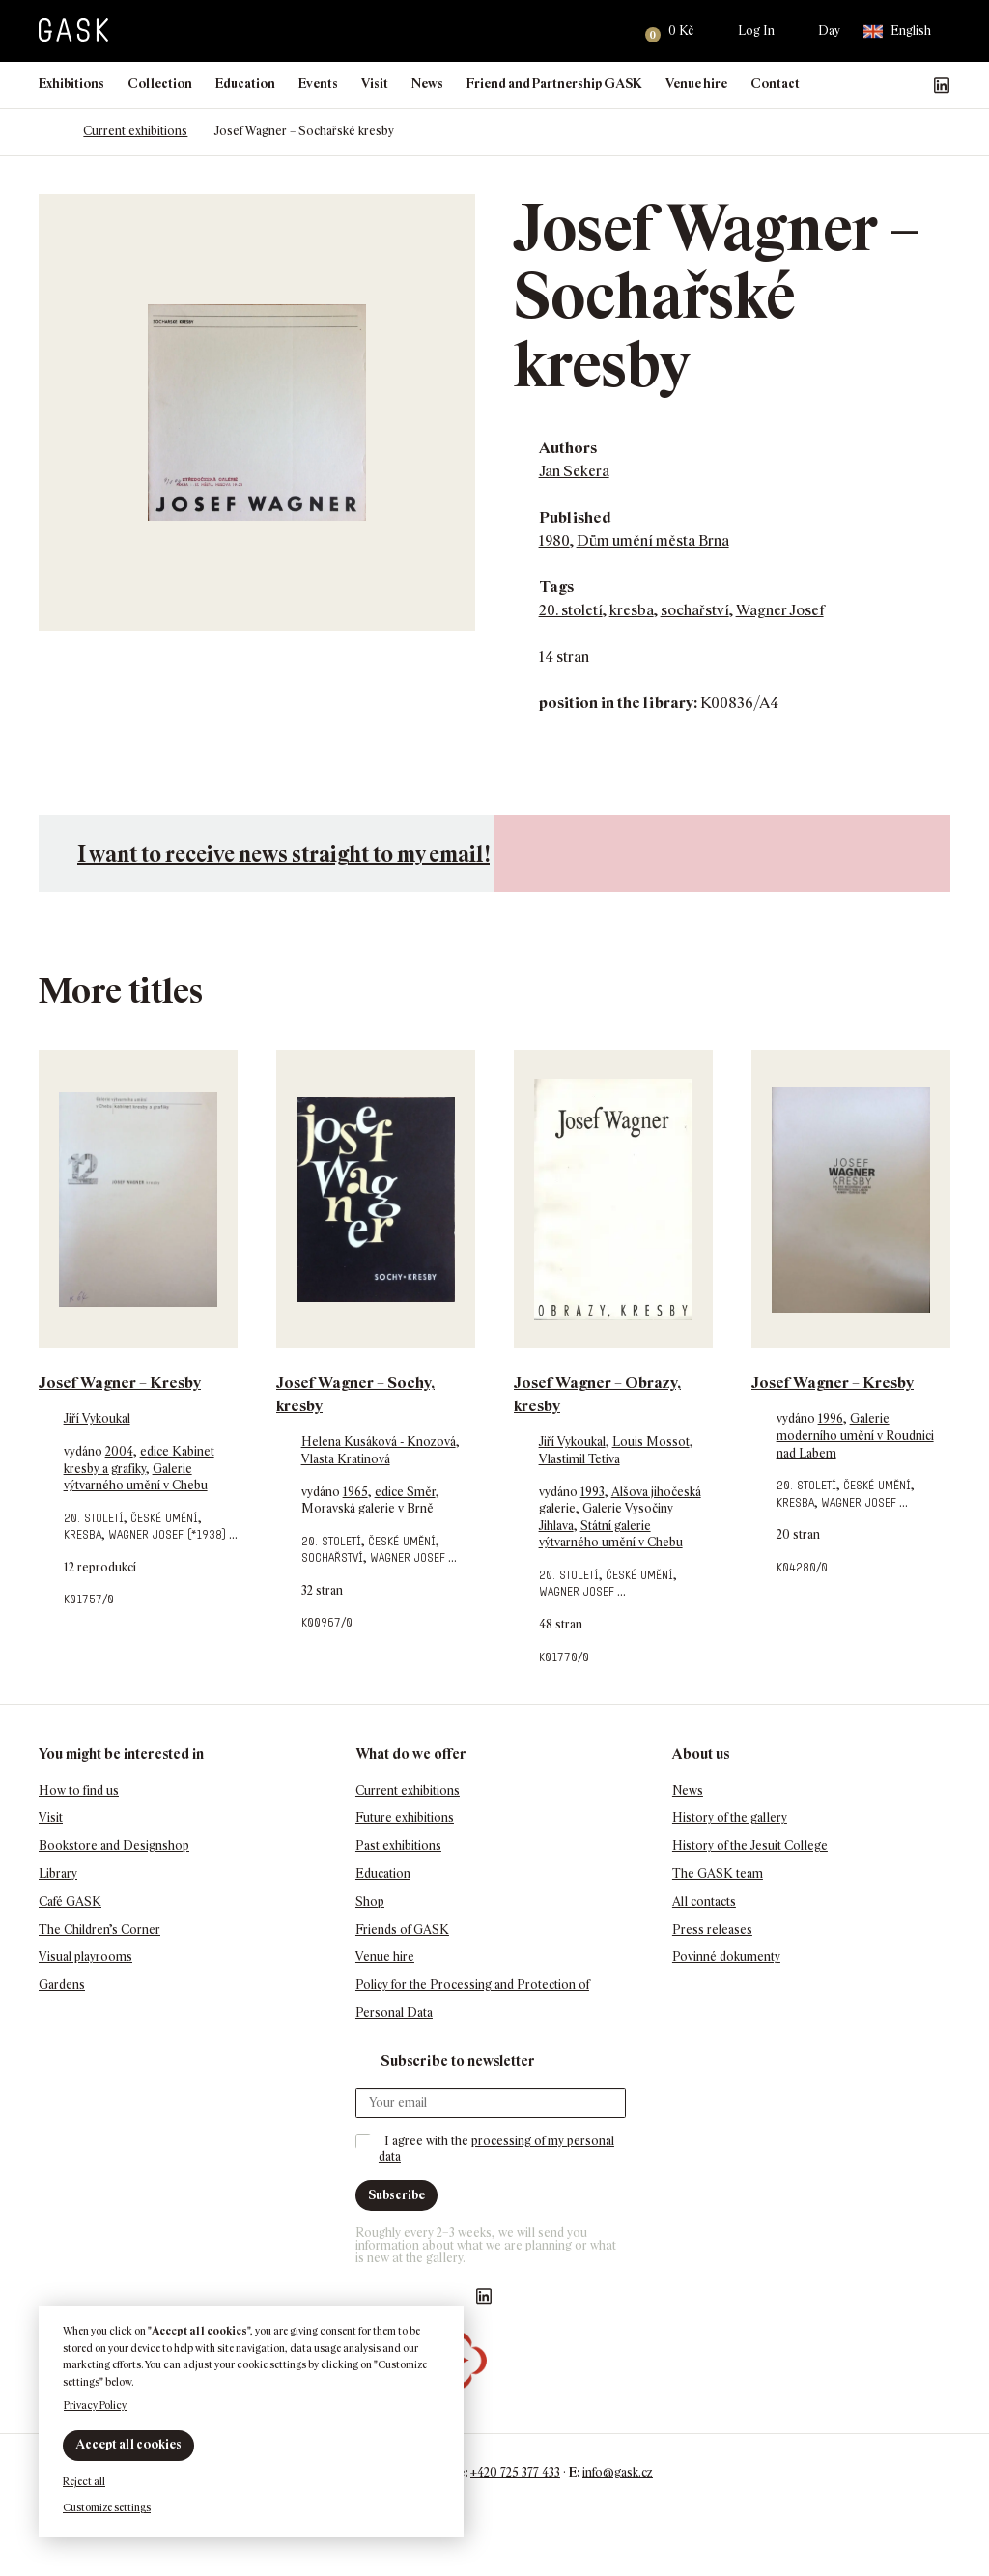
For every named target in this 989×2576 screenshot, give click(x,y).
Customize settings (107, 2507)
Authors (568, 448)
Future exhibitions (404, 1817)
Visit (374, 83)
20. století (571, 610)
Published (575, 517)
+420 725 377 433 (515, 2472)
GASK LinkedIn (941, 85)
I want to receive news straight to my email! (283, 853)
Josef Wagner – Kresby (120, 1382)
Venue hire (696, 83)
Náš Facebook (849, 85)
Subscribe (396, 2195)
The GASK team (717, 1873)
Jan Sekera (574, 471)
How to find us (79, 1790)
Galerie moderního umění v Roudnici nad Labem (855, 1435)
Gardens (62, 1984)
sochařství (695, 610)
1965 (355, 1492)
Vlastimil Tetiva (579, 1459)
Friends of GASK (402, 1929)
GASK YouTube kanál (910, 85)
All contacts (704, 1901)
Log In (756, 30)
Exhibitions (71, 83)
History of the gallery (729, 1817)
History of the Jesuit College (750, 1845)
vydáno (84, 1451)
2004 (119, 1451)
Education (245, 83)
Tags (556, 587)
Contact (775, 83)
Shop (369, 1901)
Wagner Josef (780, 610)
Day (829, 30)
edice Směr (405, 1492)
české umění (164, 1518)
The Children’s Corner (99, 1929)
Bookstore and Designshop (114, 1845)
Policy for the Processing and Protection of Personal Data (472, 1998)
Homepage (48, 131)
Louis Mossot (651, 1441)
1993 (592, 1492)
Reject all (84, 2481)
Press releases (712, 1929)
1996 (830, 1418)
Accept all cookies (128, 2444)
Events (318, 83)
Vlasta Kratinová (345, 1459)
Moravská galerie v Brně (367, 1508)
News (427, 83)
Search (606, 31)
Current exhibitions (135, 131)
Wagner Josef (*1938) (167, 1534)
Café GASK (70, 1901)
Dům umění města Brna (653, 540)
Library (58, 1873)
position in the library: (618, 703)
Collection (159, 83)
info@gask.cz (617, 2472)
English (897, 31)
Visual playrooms (85, 1956)
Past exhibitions (398, 1845)
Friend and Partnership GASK (554, 83)
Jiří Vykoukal (97, 1418)
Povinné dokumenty (726, 1956)
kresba (631, 610)
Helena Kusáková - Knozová (378, 1441)
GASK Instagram (880, 85)
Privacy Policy (95, 2405)
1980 (554, 540)
